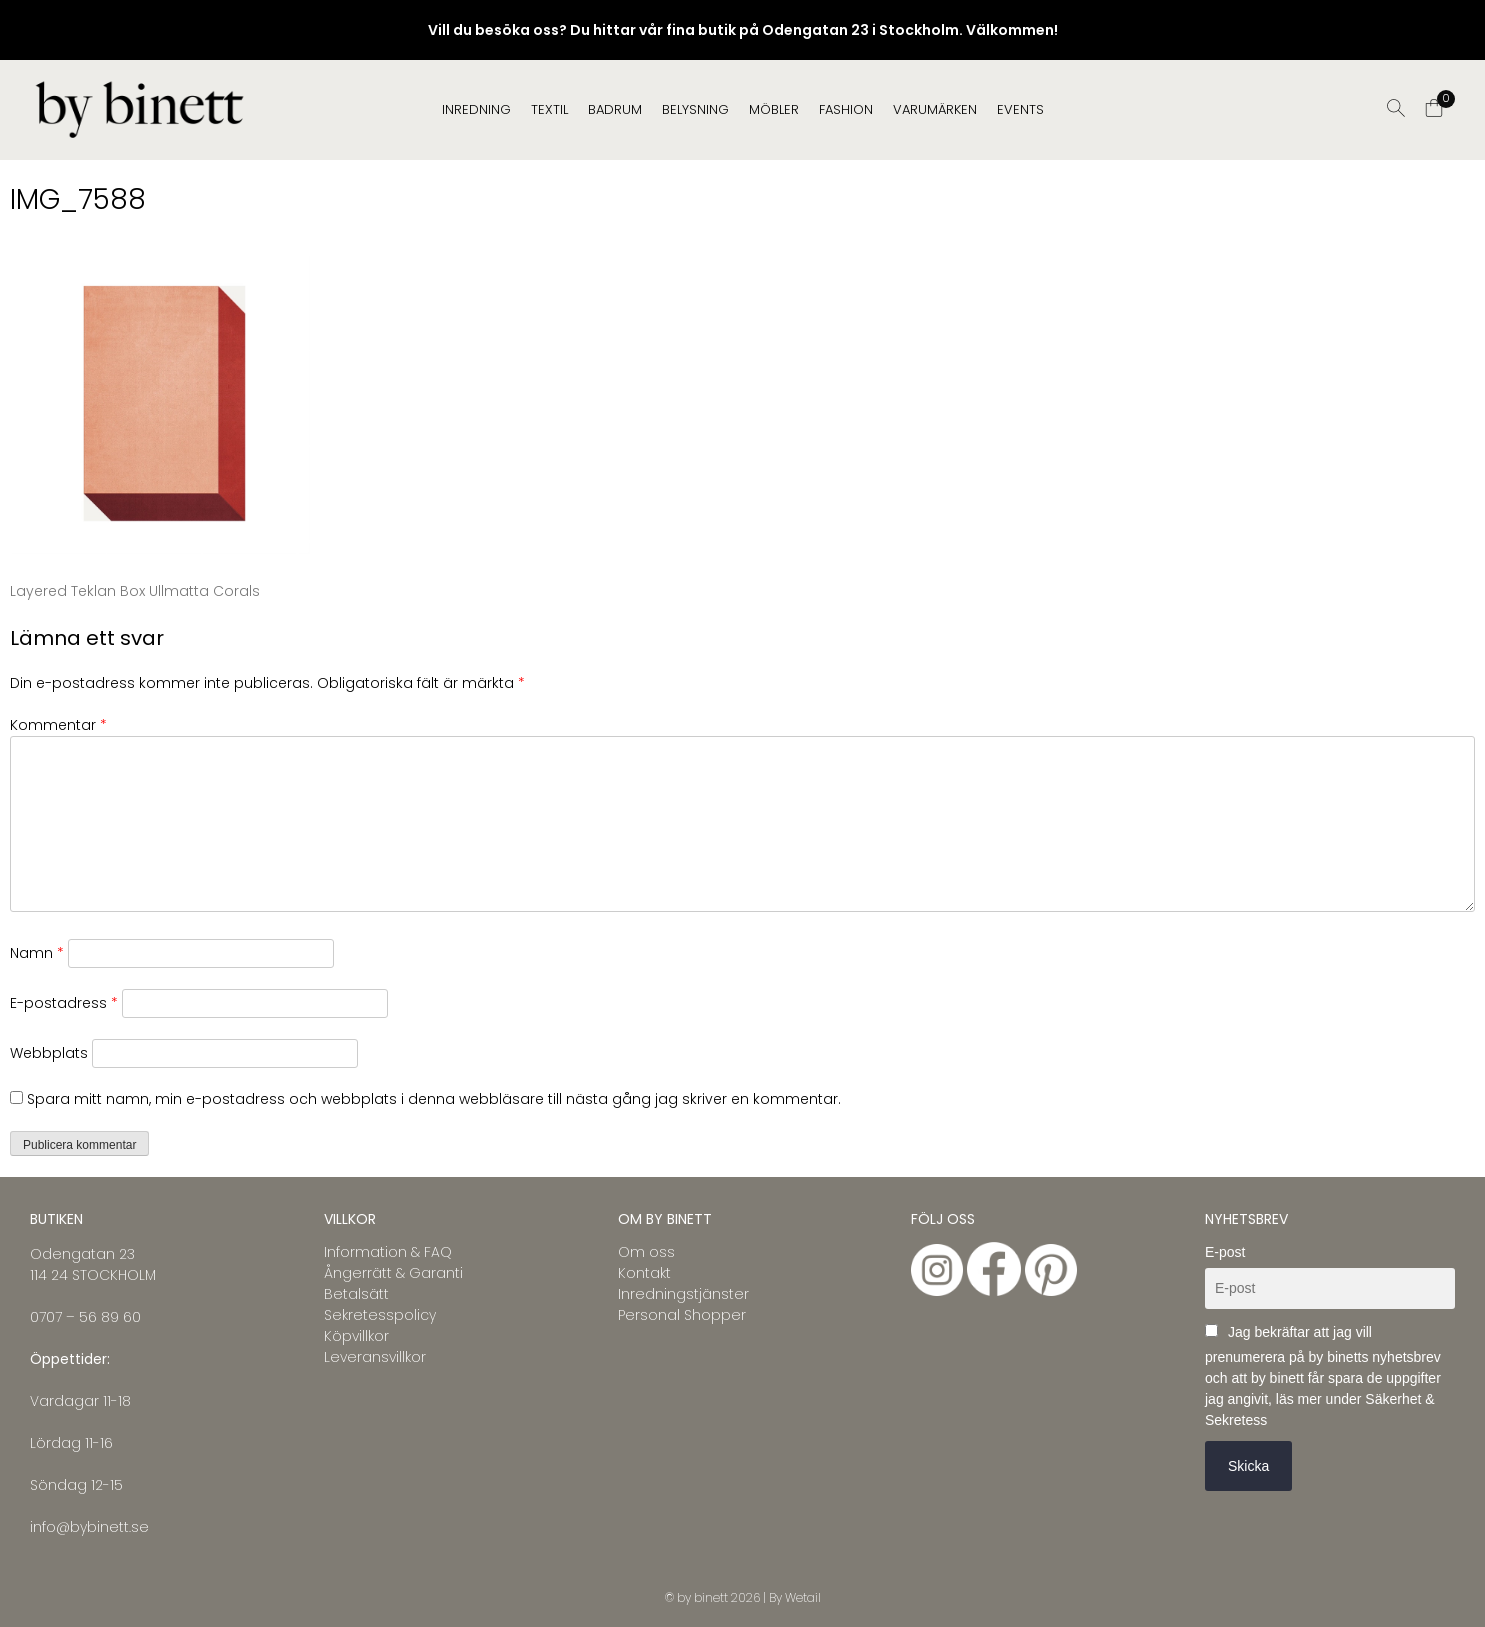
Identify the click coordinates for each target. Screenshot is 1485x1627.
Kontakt (644, 1273)
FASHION (846, 109)
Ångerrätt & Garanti (393, 1273)
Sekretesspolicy (380, 1315)
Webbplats (49, 1053)
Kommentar (58, 725)
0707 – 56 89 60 (85, 1317)
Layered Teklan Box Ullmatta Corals (135, 591)
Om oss (646, 1252)
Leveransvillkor (375, 1357)
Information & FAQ (388, 1252)
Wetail (803, 1597)
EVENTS (1020, 109)
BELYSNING (695, 109)
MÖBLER (774, 109)
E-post (1225, 1252)
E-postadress (64, 1003)
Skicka (1248, 1466)
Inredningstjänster (683, 1294)
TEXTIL (549, 109)
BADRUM (615, 109)
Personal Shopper (682, 1315)
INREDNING (476, 109)
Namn (37, 953)
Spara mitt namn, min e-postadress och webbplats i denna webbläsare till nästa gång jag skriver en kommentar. (434, 1099)
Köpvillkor (356, 1336)
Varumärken (935, 109)
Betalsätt (356, 1294)
